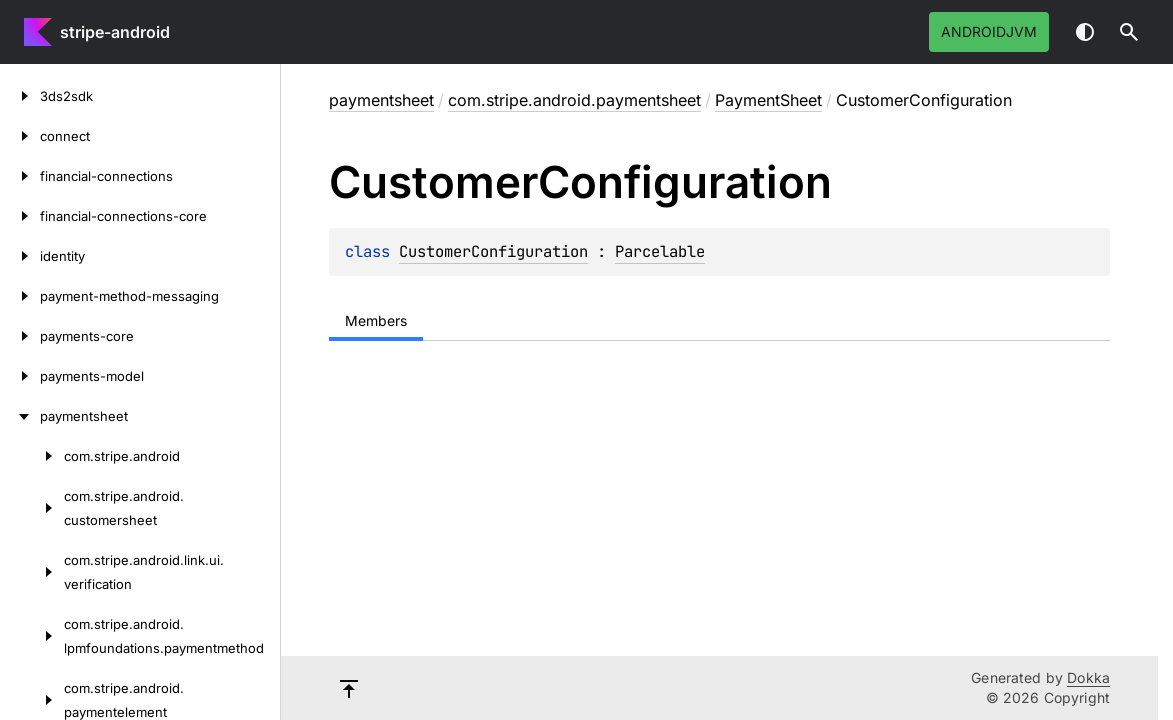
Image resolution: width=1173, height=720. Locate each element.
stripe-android (115, 32)
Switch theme (1085, 32)
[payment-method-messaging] (20, 296)
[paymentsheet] (20, 416)
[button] (1129, 32)
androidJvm (989, 31)
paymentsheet (381, 100)
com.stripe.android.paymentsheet (574, 100)
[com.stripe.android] (32, 456)
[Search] (1129, 32)
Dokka (1088, 677)
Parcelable (660, 251)
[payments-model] (20, 376)
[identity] (20, 256)
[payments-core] (20, 336)
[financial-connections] (20, 176)
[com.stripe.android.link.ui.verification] (32, 572)
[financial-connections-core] (20, 216)
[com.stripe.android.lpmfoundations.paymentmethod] (32, 636)
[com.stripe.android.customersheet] (32, 508)
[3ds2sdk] (20, 96)
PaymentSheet (768, 100)
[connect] (20, 136)
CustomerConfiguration (493, 251)
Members (376, 320)
